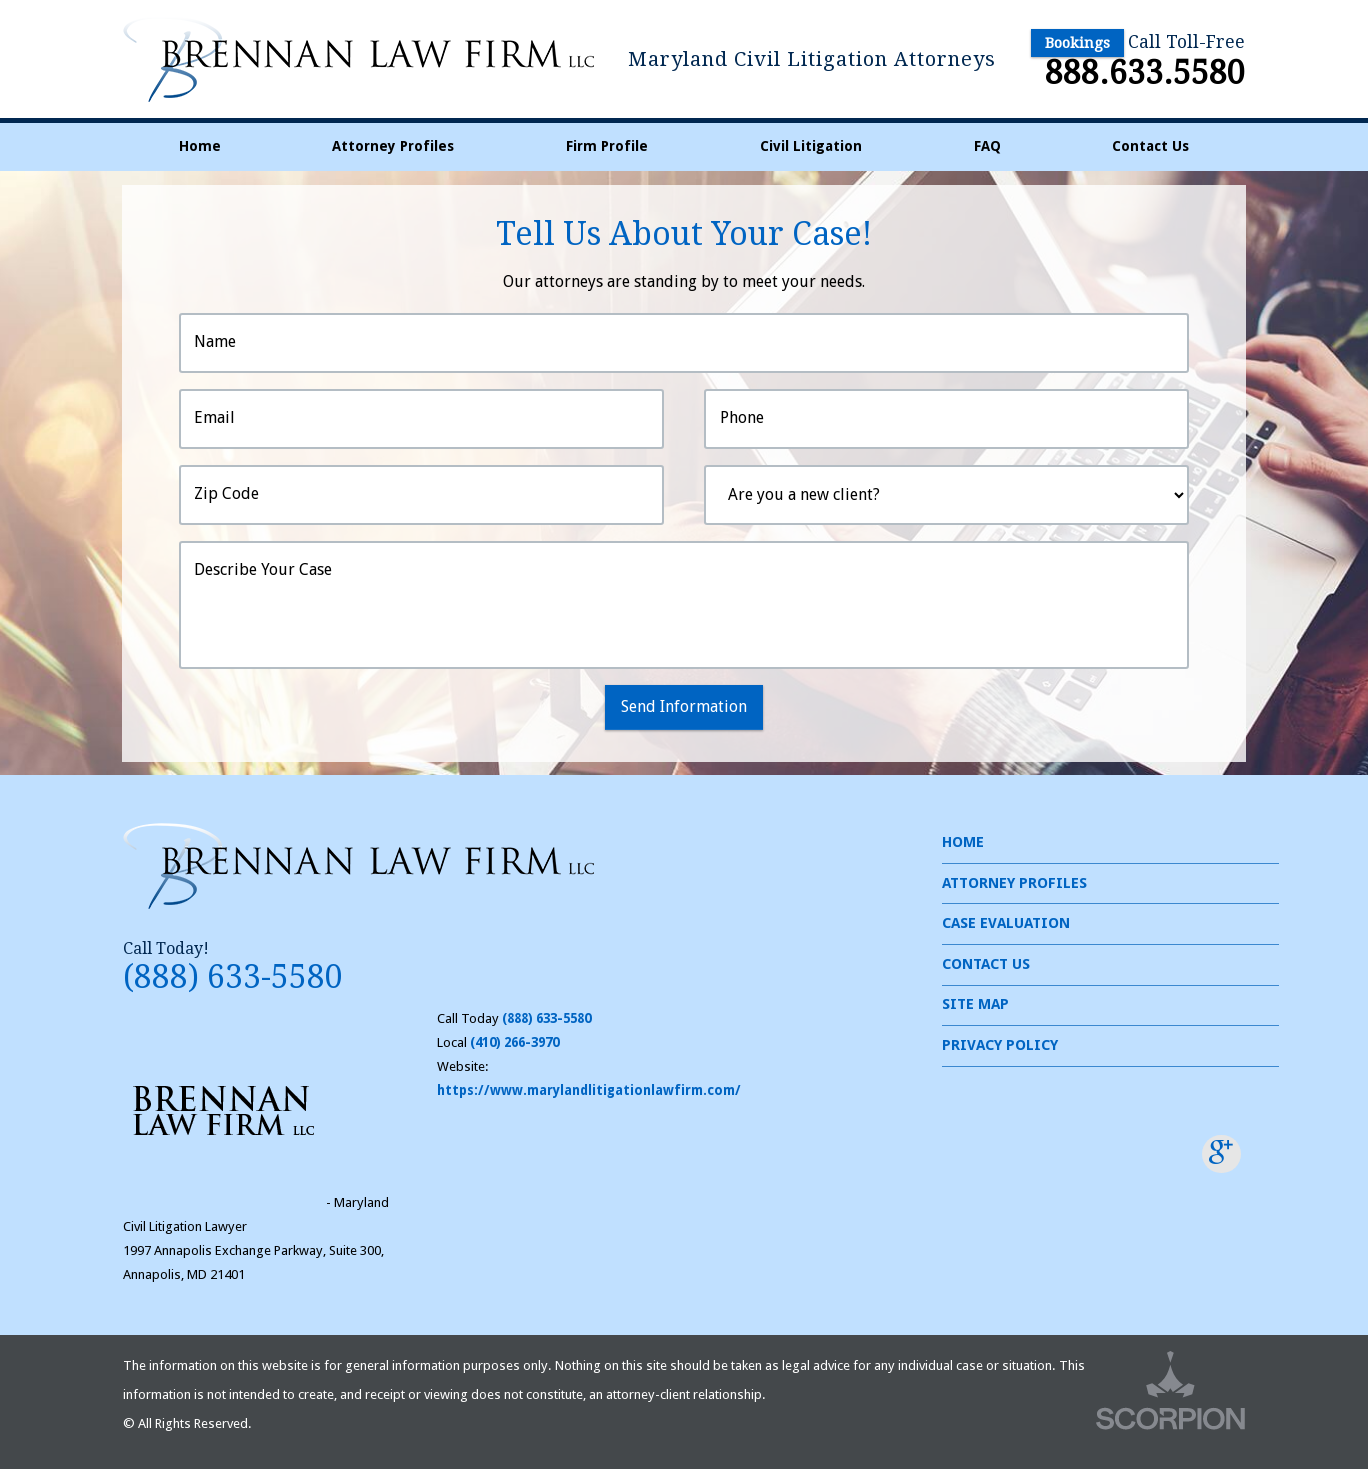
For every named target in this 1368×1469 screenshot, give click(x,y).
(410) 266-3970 (514, 1042)
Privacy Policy (1000, 1045)
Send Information (684, 706)
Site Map (975, 1004)
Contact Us (1150, 146)
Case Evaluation (1006, 923)
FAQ (987, 146)
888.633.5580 (1145, 73)
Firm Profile (607, 146)
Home (200, 146)
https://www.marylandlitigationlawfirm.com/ (589, 1090)
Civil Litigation (811, 146)
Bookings (1077, 43)
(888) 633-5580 (233, 977)
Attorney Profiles (393, 146)
